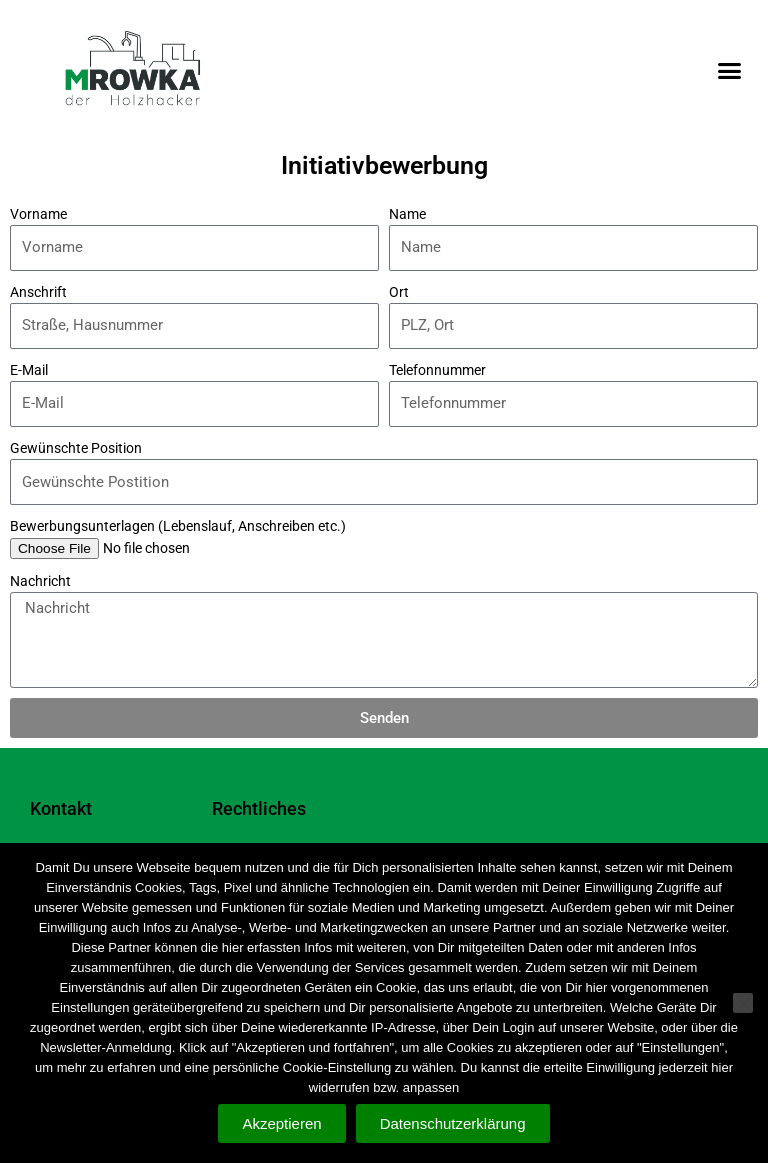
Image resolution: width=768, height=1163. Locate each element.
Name (407, 214)
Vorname (38, 214)
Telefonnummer (437, 370)
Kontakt (61, 808)
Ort (399, 292)
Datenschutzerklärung (453, 1123)
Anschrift (38, 292)
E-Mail (29, 370)
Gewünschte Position (76, 448)
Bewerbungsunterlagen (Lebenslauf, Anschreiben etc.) (178, 526)
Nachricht (40, 581)
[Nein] (743, 1003)
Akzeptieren (281, 1123)
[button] (729, 70)
